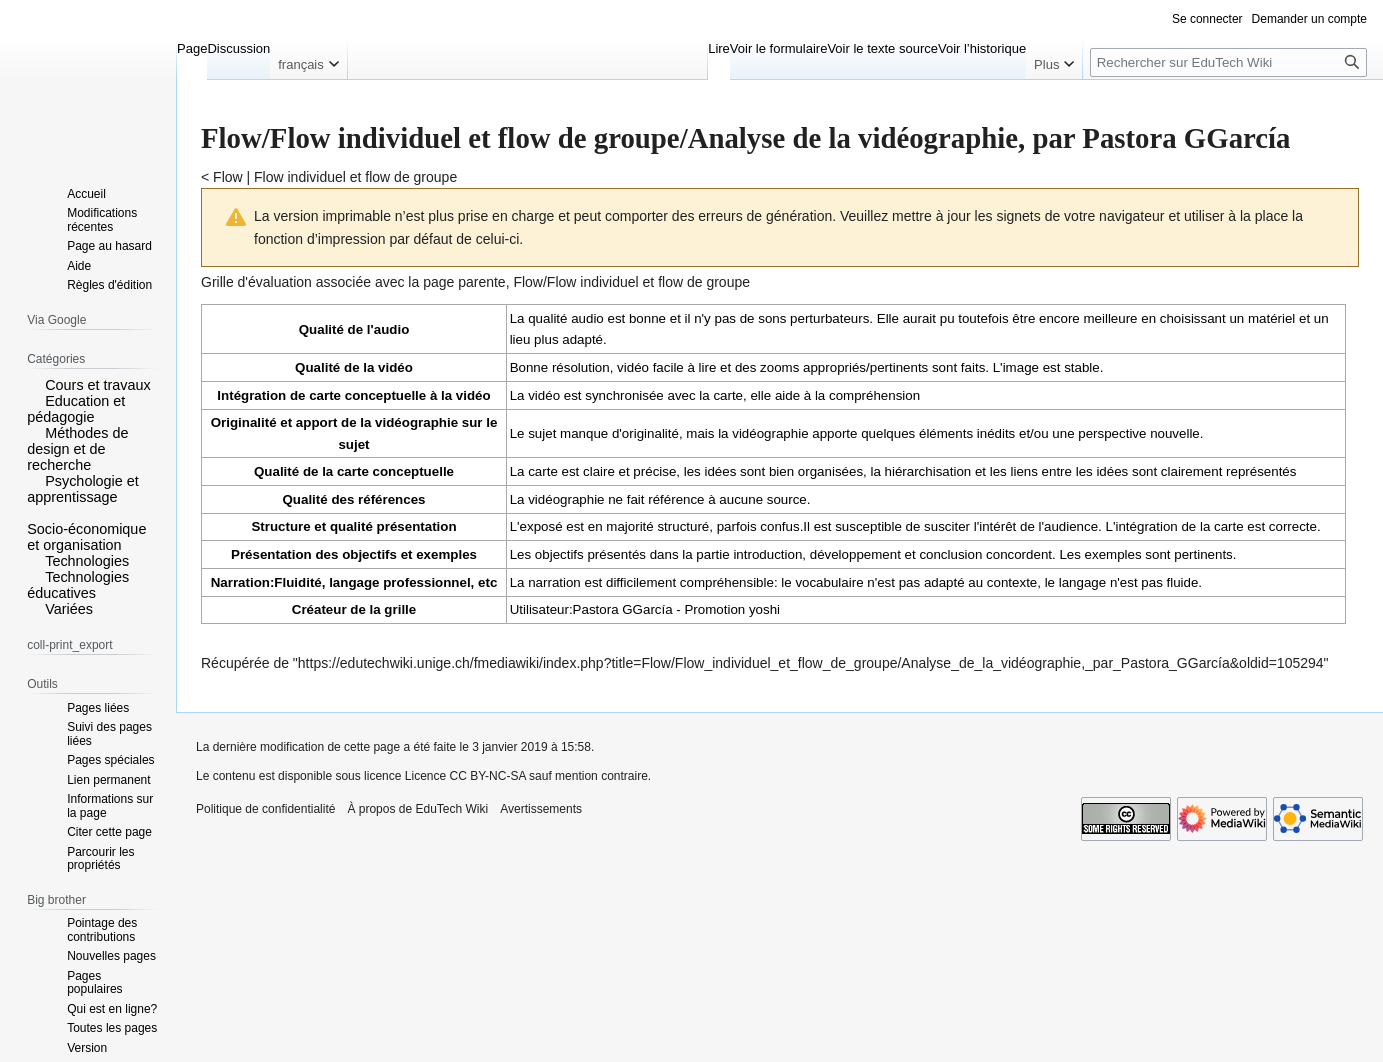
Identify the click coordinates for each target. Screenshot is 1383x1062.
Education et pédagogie (76, 409)
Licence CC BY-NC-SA (465, 776)
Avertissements (541, 809)
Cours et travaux (98, 385)
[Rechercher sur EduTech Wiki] (1228, 62)
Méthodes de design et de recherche (77, 449)
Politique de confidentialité (265, 809)
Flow (228, 177)
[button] (34, 384)
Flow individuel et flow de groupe (355, 177)
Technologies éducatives (78, 585)
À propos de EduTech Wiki (417, 809)
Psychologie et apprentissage (83, 489)
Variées (69, 609)
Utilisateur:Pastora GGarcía (591, 609)
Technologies (87, 561)
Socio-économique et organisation (86, 537)
